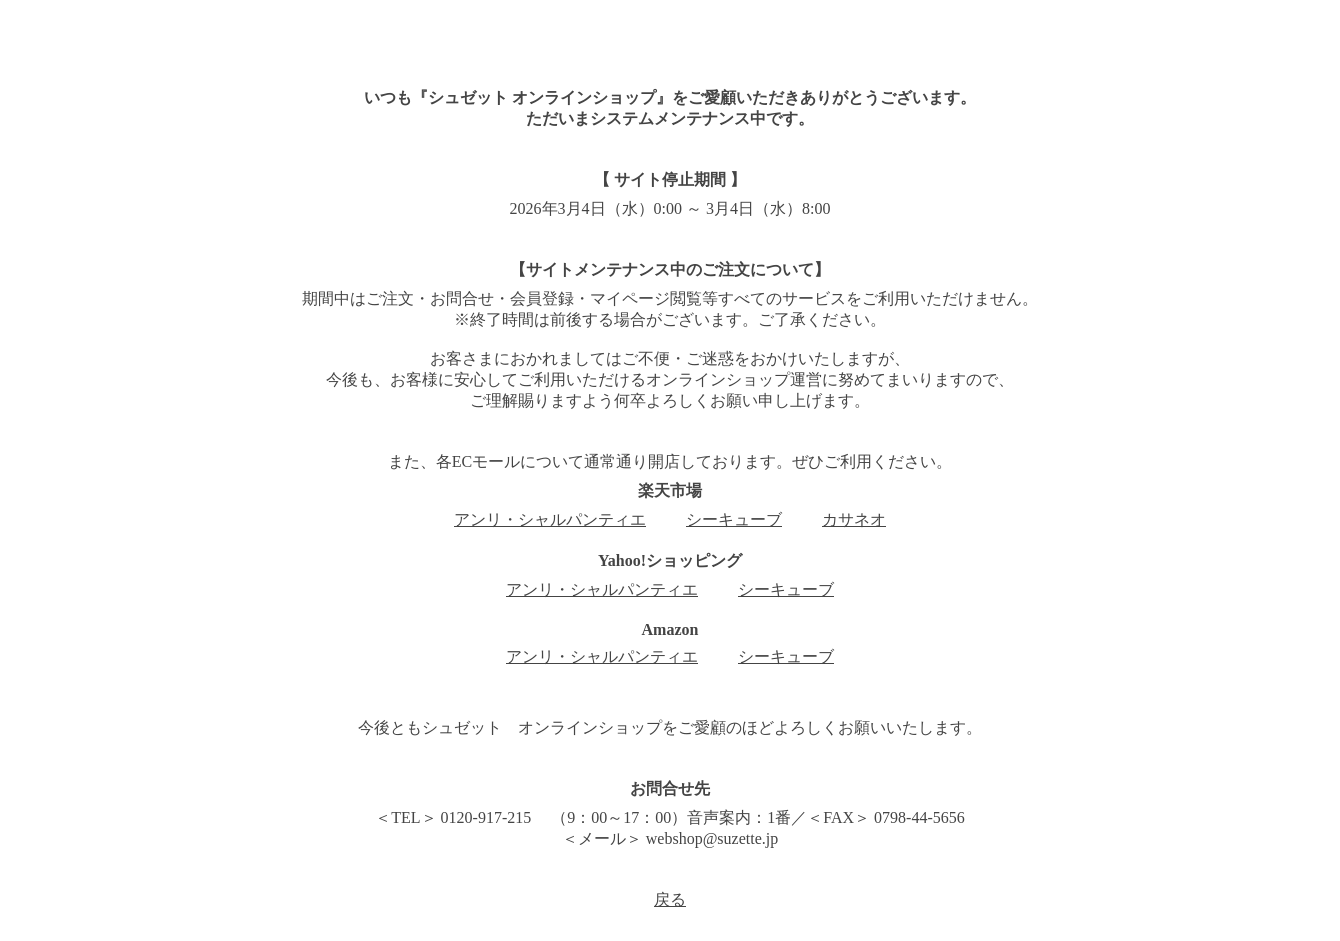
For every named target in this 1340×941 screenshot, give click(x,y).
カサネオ (854, 519)
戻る (670, 899)
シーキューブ (734, 519)
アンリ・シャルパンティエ (550, 519)
